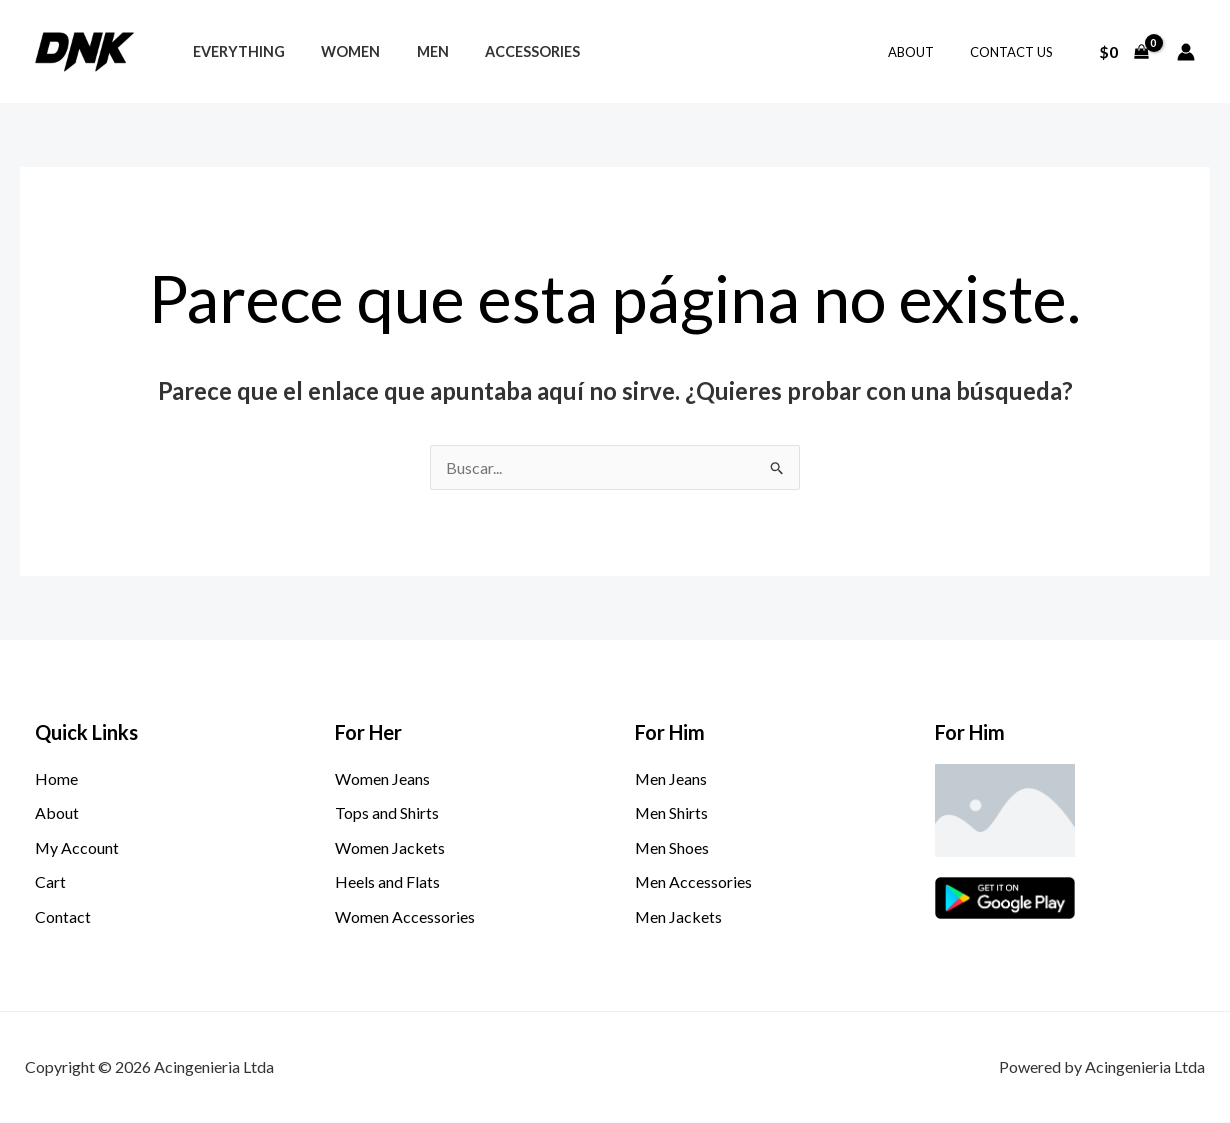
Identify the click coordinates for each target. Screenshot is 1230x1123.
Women (339, 51)
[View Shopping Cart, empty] (1123, 52)
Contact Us (1015, 52)
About (925, 52)
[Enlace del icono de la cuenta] (1186, 52)
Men (414, 51)
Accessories (506, 51)
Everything (235, 51)
